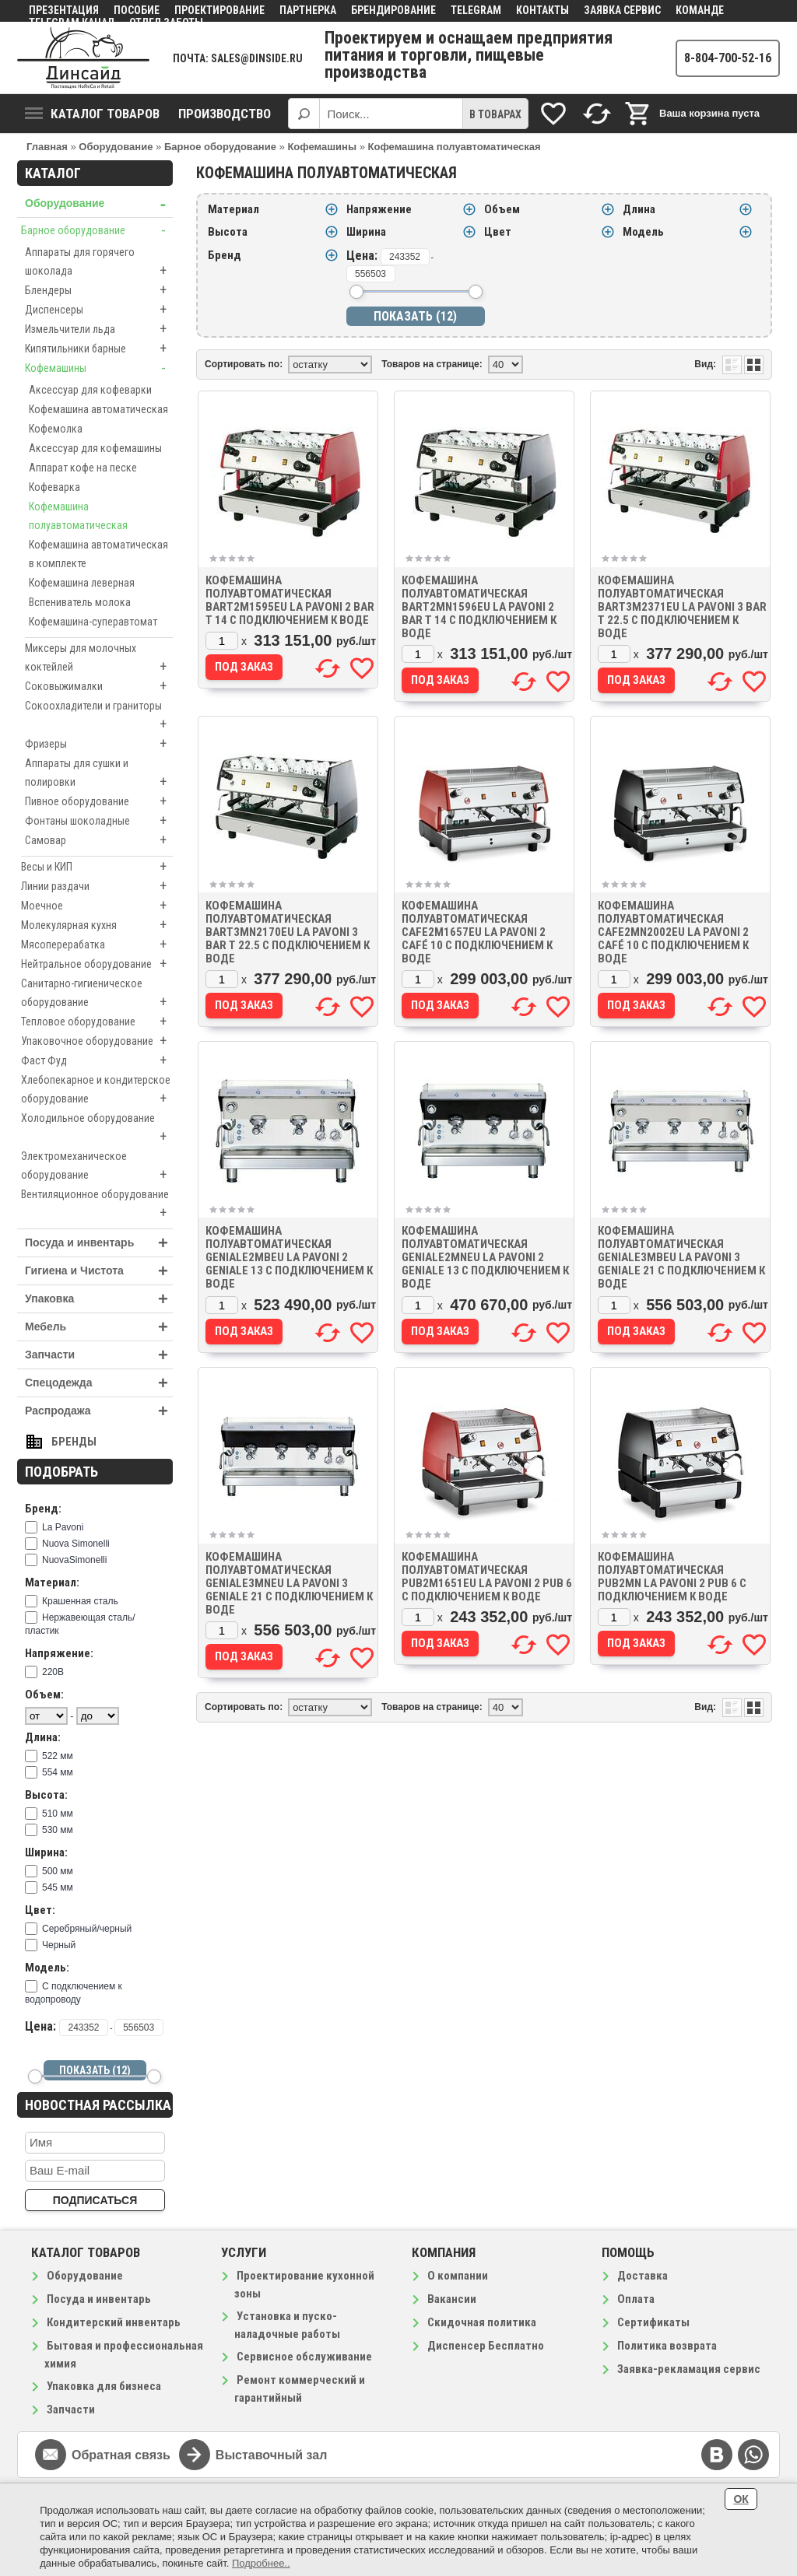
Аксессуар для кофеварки (90, 390)
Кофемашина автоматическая (98, 409)
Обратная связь (121, 2455)
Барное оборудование (97, 230)
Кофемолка (56, 428)
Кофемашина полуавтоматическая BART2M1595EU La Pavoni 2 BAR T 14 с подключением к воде (289, 600)
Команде (700, 10)
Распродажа (99, 1411)
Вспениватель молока (80, 602)
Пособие (137, 10)
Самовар (99, 840)
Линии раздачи (97, 886)
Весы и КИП (97, 866)
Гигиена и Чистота (99, 1271)
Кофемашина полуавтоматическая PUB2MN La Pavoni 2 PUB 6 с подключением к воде (672, 1576)
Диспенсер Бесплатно (485, 2346)
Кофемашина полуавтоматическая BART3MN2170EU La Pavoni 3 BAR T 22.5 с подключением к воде (287, 932)
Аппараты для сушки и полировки (99, 774)
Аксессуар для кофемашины (95, 448)
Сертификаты (653, 2322)
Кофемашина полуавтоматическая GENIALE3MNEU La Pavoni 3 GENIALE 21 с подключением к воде (289, 1583)
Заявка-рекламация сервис (688, 2369)
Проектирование (219, 10)
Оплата (636, 2299)
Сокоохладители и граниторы (99, 716)
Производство (224, 113)
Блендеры (99, 290)
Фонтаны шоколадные (99, 820)
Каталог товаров (92, 113)
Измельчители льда (99, 329)
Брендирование (393, 10)
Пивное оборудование (99, 801)
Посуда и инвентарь (99, 1243)
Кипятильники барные (99, 348)
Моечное (97, 905)
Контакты (542, 10)
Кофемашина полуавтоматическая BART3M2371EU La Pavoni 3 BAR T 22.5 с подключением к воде (682, 606)
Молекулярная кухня (97, 925)
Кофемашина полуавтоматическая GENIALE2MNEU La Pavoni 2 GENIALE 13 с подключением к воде (485, 1257)
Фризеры (99, 743)
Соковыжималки (99, 686)
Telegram (476, 10)
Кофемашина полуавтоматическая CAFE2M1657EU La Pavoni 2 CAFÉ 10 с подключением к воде (477, 932)
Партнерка (307, 10)
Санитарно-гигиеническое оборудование (97, 994)
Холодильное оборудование (97, 1129)
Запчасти (99, 1355)
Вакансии (451, 2299)
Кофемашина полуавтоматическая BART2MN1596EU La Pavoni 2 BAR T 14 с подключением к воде (479, 606)
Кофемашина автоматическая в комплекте (98, 554)
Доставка (642, 2276)
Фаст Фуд (97, 1060)
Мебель (99, 1327)
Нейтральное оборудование (97, 964)
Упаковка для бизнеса (104, 2386)
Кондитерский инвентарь (114, 2322)
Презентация (64, 10)
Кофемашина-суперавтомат (93, 621)
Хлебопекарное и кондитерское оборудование (97, 1091)
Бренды (74, 1442)
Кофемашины (99, 368)
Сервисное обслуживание (304, 2357)
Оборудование (99, 203)
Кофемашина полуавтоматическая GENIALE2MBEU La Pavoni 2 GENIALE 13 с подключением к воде (289, 1257)
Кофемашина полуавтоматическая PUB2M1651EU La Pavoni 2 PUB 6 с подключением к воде (487, 1576)
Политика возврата (667, 2346)
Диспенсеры (99, 309)
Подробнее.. (261, 2563)
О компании (457, 2276)
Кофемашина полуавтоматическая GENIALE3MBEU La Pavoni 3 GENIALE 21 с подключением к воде (681, 1257)
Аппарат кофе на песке (83, 467)
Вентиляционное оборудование (97, 1205)
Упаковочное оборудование (97, 1041)
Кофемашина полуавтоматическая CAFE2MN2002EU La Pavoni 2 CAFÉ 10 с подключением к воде (673, 932)
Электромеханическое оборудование (97, 1167)
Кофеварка (54, 487)
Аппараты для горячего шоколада (99, 263)
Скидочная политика (481, 2322)
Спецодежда (99, 1383)
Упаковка (99, 1299)
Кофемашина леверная (82, 583)
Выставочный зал (272, 2455)
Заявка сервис (622, 10)
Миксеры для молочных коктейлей (99, 659)
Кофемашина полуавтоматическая (78, 515)
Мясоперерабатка (97, 944)
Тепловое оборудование (97, 1021)
